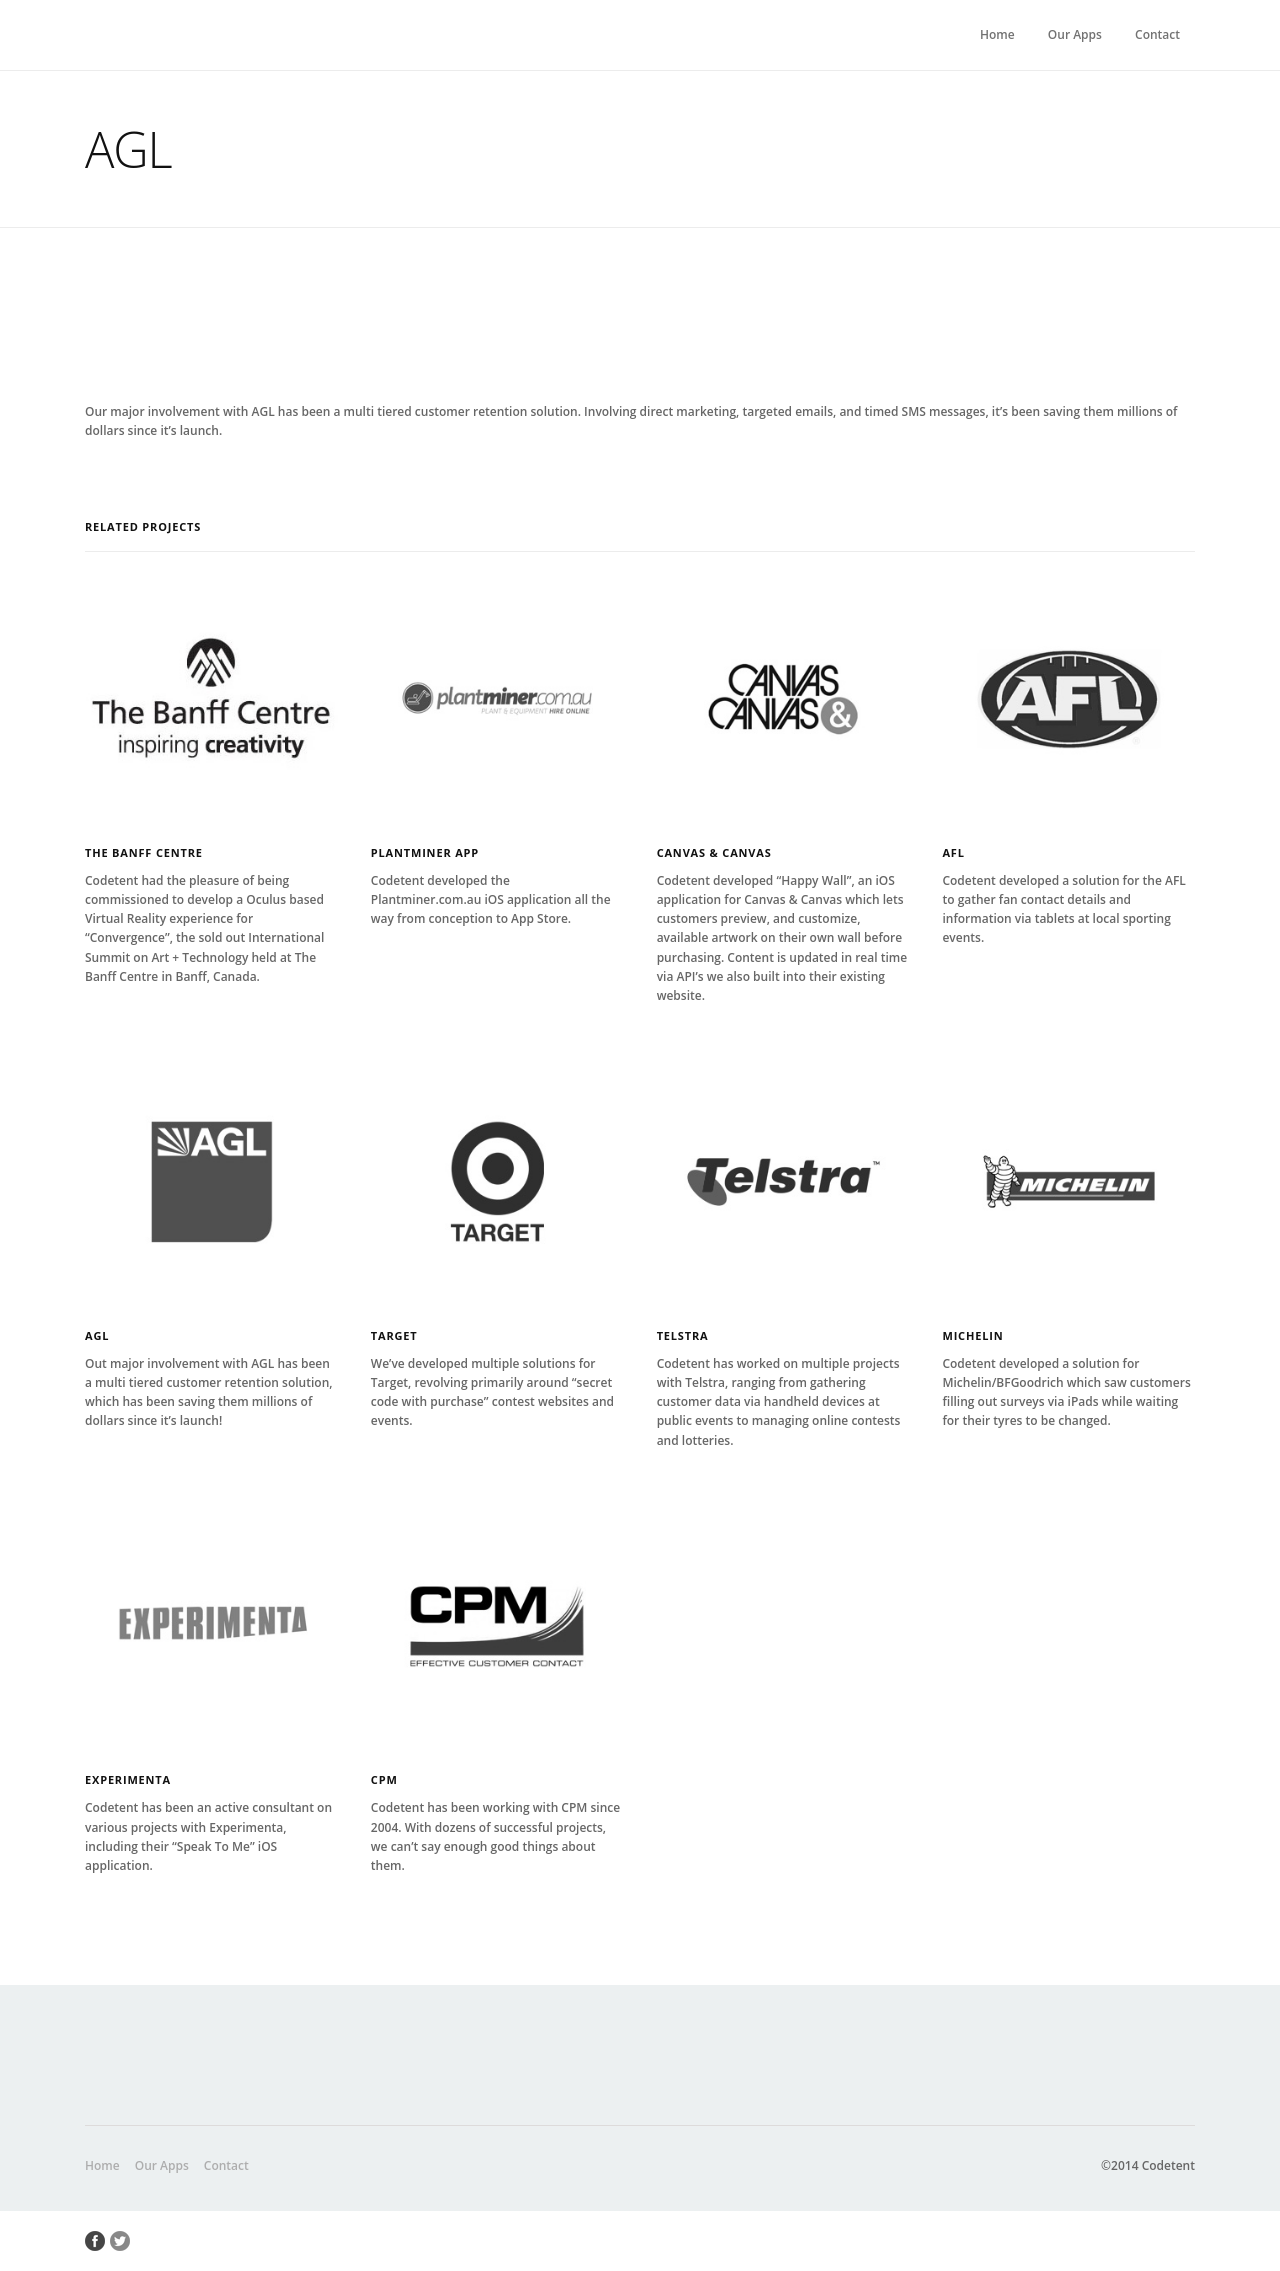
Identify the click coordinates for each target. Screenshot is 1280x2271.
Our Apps (1075, 34)
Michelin (972, 1335)
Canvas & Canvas (714, 852)
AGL (97, 1335)
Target (394, 1335)
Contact (1157, 34)
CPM (384, 1779)
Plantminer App (425, 852)
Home (997, 34)
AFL (953, 852)
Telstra (683, 1335)
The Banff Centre (144, 852)
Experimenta (128, 1779)
